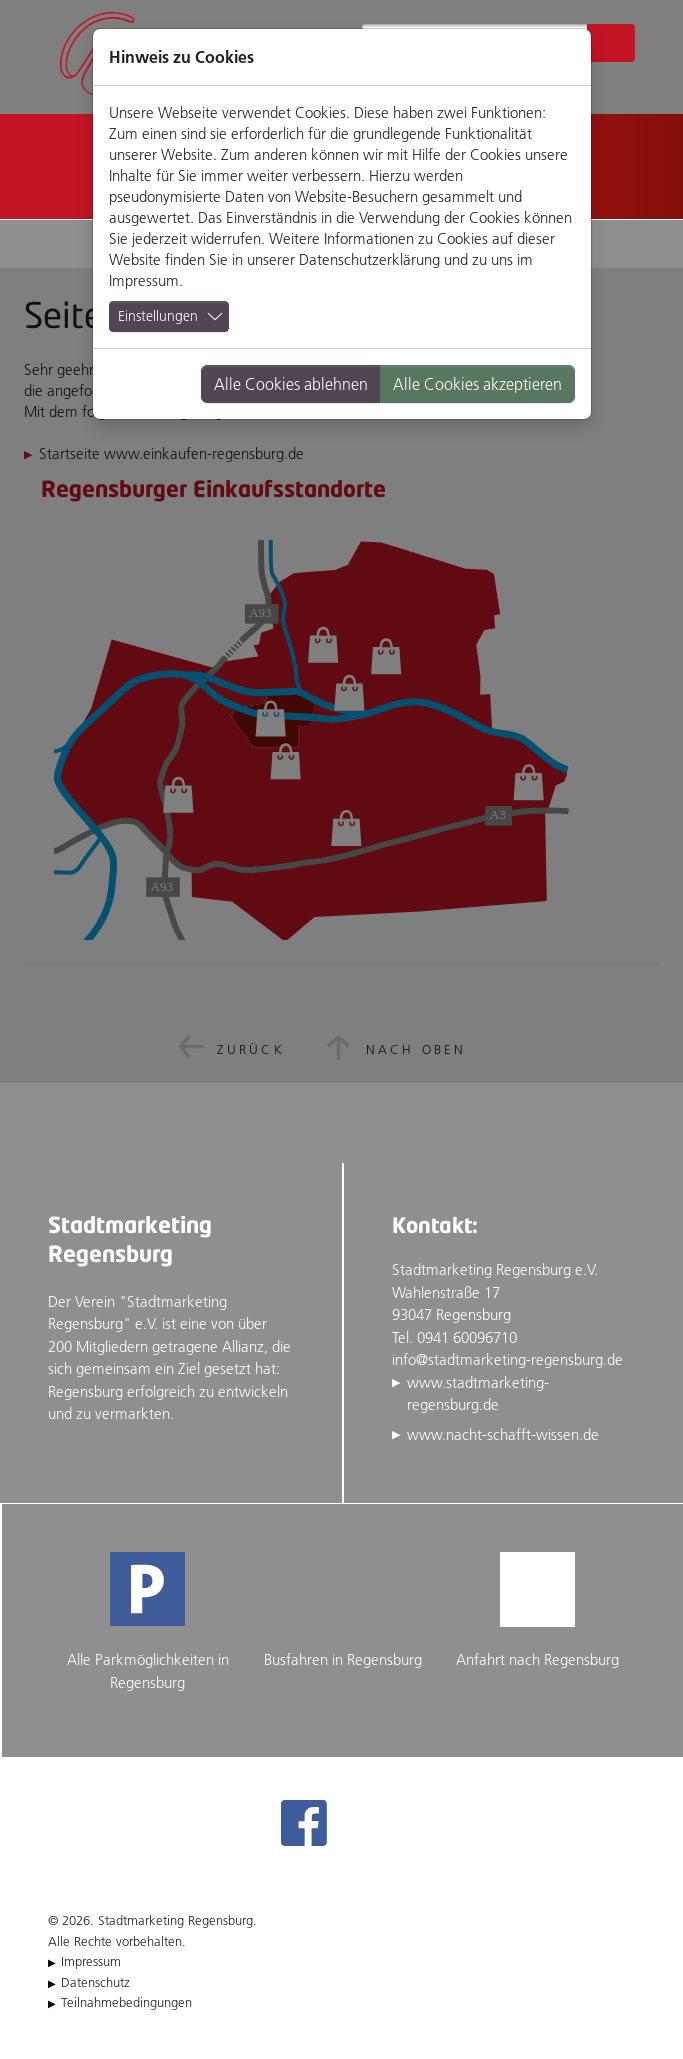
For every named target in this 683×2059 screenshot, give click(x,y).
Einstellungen (158, 316)
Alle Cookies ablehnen (291, 384)
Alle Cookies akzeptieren (477, 384)
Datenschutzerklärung (369, 259)
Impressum (144, 280)
